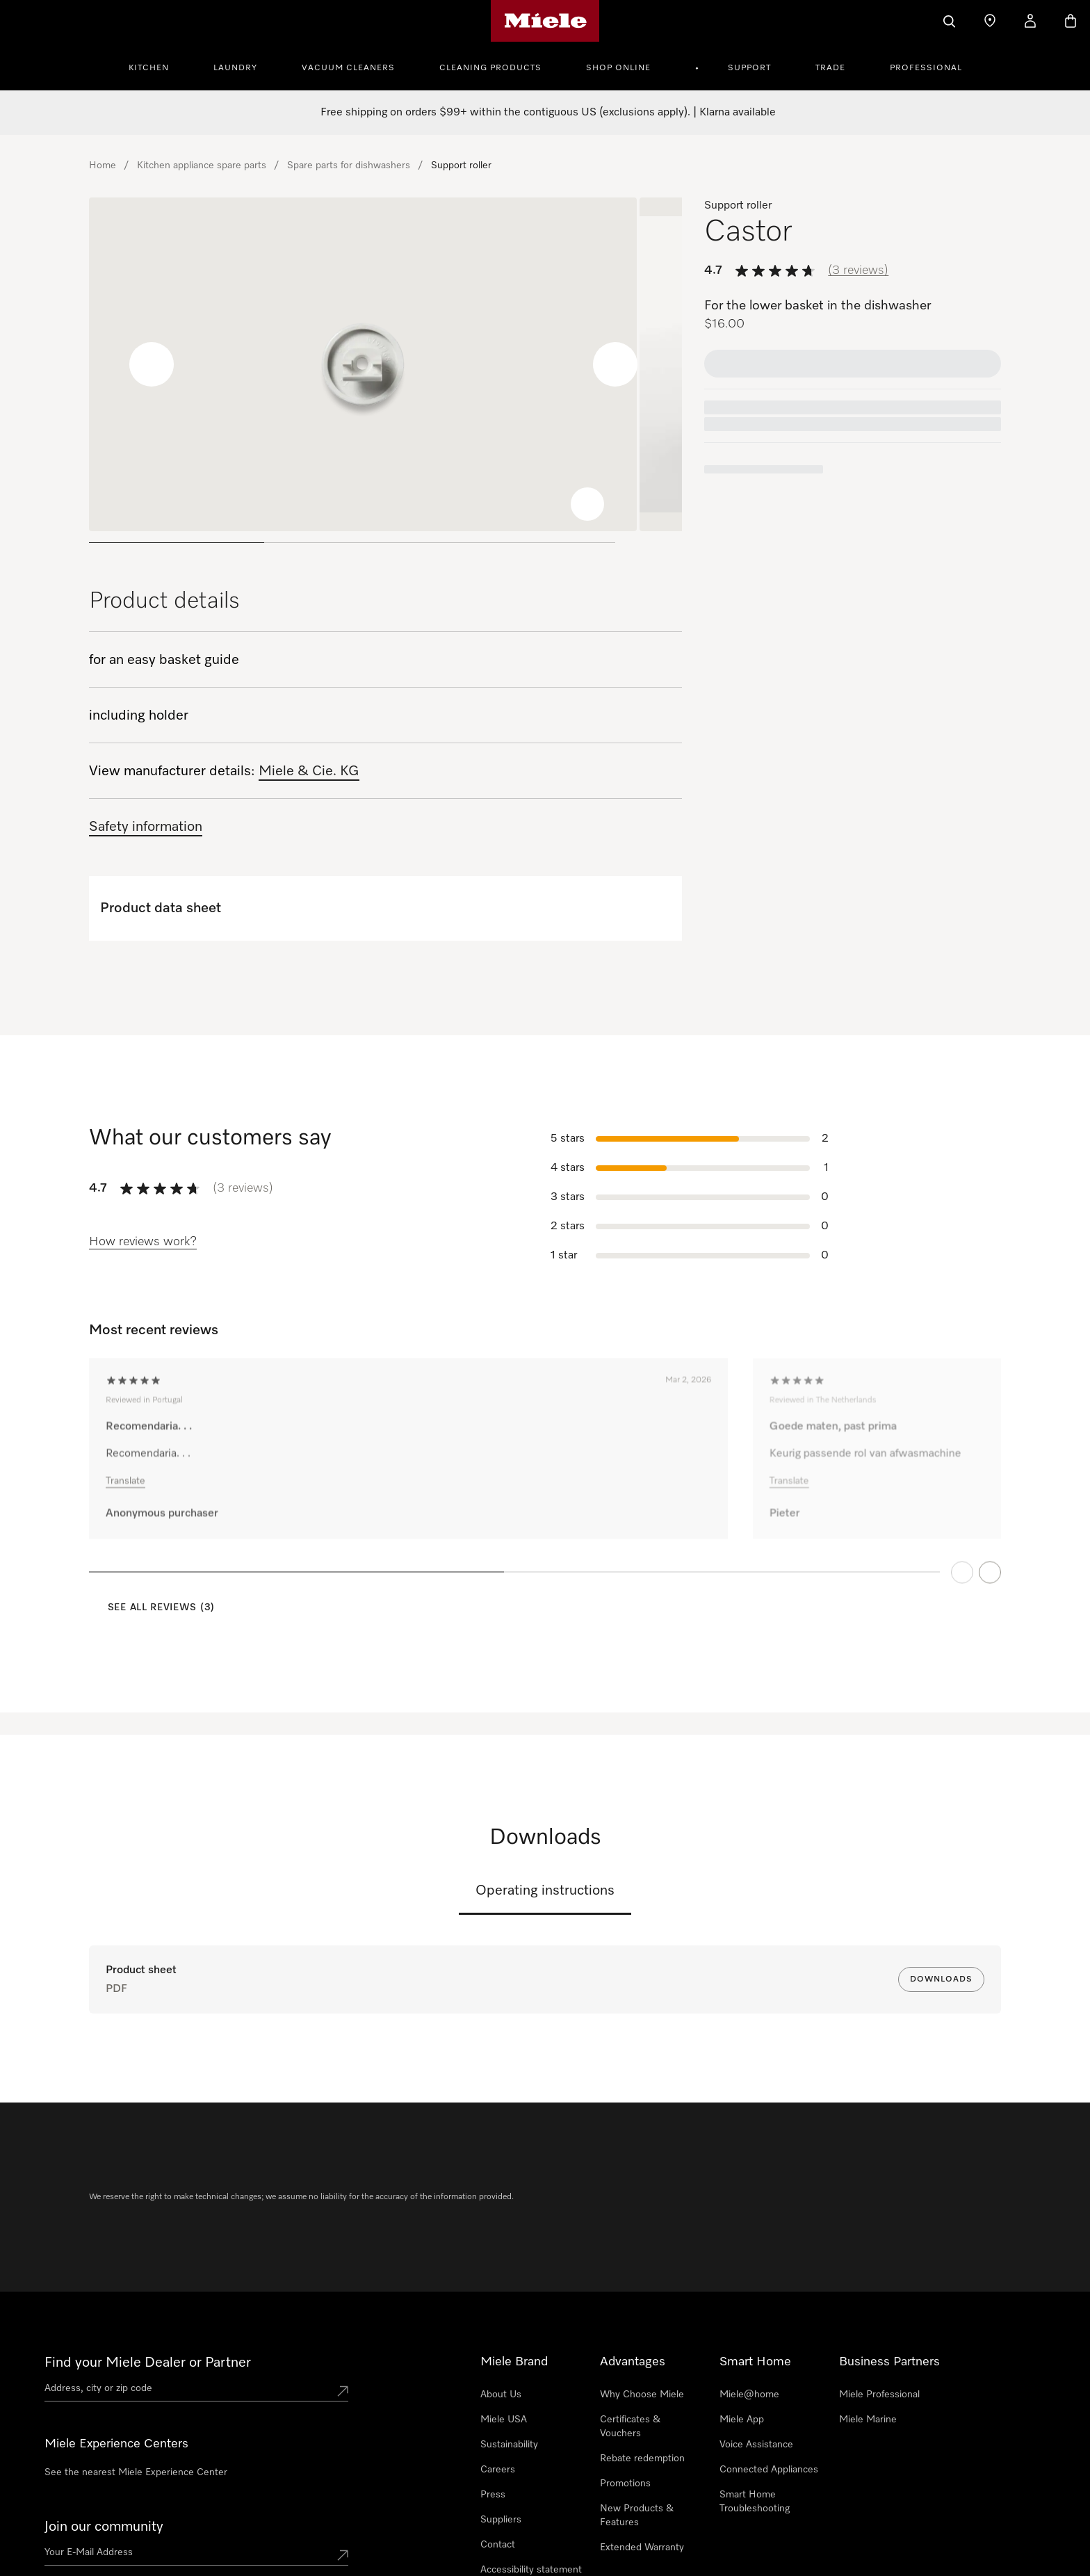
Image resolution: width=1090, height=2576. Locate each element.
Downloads (941, 1979)
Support (749, 68)
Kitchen (149, 68)
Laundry (235, 68)
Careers (497, 2469)
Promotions (625, 2483)
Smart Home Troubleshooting (754, 2501)
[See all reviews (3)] (152, 1608)
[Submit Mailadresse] (342, 2555)
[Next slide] (615, 364)
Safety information (145, 827)
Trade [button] (830, 68)
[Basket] (1070, 21)
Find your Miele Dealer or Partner (147, 2363)
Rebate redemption (642, 2458)
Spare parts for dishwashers (348, 165)
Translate (125, 1502)
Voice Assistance (756, 2444)
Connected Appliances (768, 2469)
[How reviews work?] (143, 1242)
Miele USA (503, 2419)
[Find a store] (990, 21)
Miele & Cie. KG (309, 771)
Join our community (103, 2527)
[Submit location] (342, 2391)
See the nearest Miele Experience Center (135, 2472)
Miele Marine (868, 2419)
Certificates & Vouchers (630, 2426)
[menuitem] (156, 66)
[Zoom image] (587, 504)
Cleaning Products (490, 68)
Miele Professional (879, 2394)
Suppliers (500, 2520)
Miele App (741, 2419)
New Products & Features (637, 2515)
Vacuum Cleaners (348, 68)
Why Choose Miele (642, 2394)
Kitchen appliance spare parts (201, 165)
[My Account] (1030, 21)
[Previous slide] (89, 364)
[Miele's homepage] (545, 21)
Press (492, 2495)
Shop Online (618, 68)
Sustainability (509, 2444)
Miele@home (749, 2394)
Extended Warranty (642, 2547)
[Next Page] (990, 1592)
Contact (497, 2545)
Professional (926, 68)
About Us (500, 2394)
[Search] (949, 21)
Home (102, 165)
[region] (385, 375)
